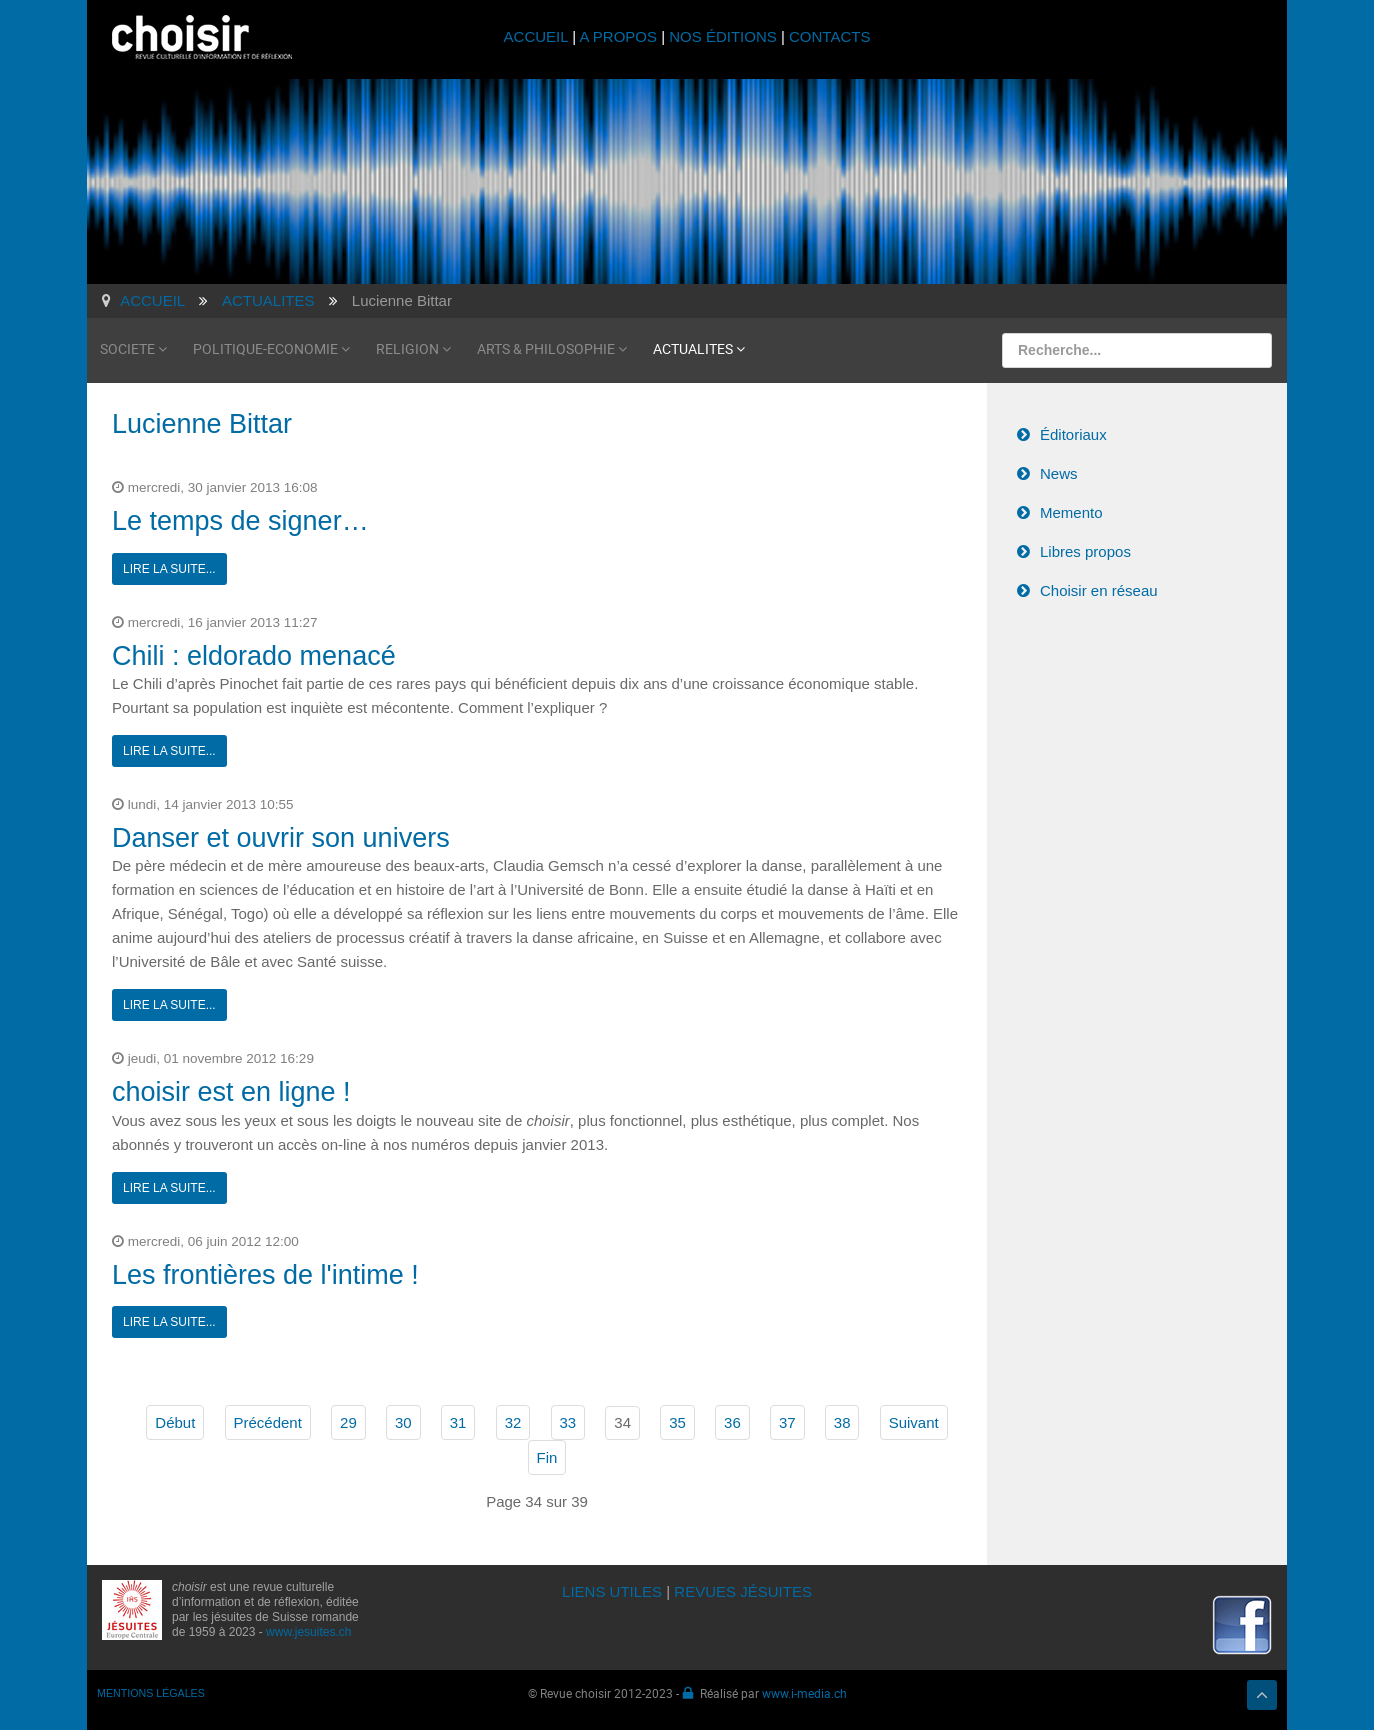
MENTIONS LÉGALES (151, 1693)
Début (175, 1422)
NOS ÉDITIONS (723, 36)
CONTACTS (829, 36)
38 (842, 1422)
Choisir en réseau (1099, 590)
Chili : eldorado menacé (254, 656)
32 (513, 1422)
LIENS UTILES (612, 1591)
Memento (1071, 512)
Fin (547, 1457)
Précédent (268, 1422)
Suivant (914, 1422)
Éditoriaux (1073, 434)
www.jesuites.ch (308, 1632)
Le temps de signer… (240, 521)
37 (787, 1422)
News (1059, 473)
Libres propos (1085, 551)
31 (458, 1422)
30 (403, 1422)
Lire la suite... (169, 569)
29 (348, 1422)
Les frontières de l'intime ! (265, 1275)
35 (677, 1422)
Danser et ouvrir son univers (281, 838)
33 (568, 1422)
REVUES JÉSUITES (743, 1591)
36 (732, 1422)
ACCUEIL (538, 36)
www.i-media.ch (804, 1693)
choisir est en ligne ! (231, 1092)
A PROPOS (618, 36)
